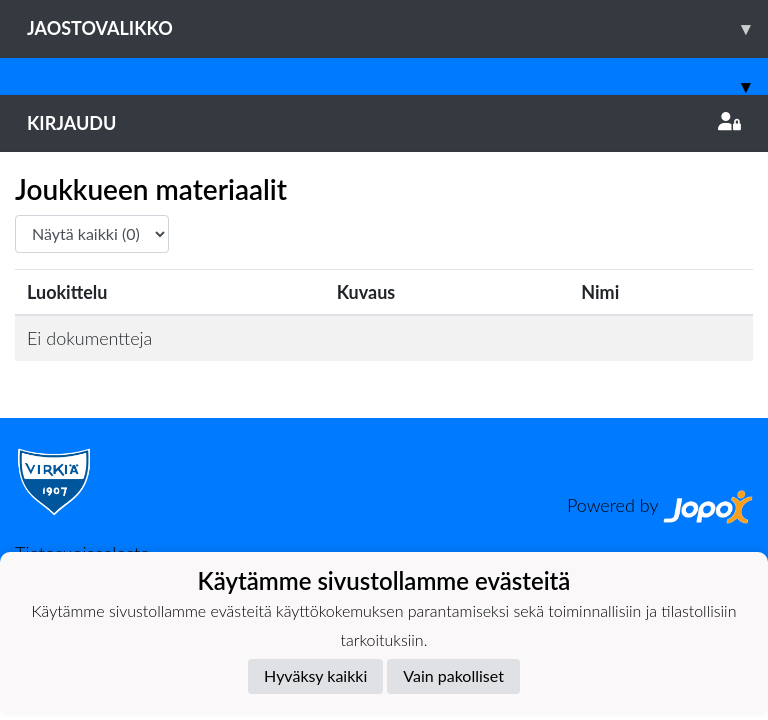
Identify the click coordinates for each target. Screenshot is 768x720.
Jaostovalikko (397, 28)
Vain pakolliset (453, 675)
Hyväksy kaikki (315, 675)
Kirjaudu (384, 123)
